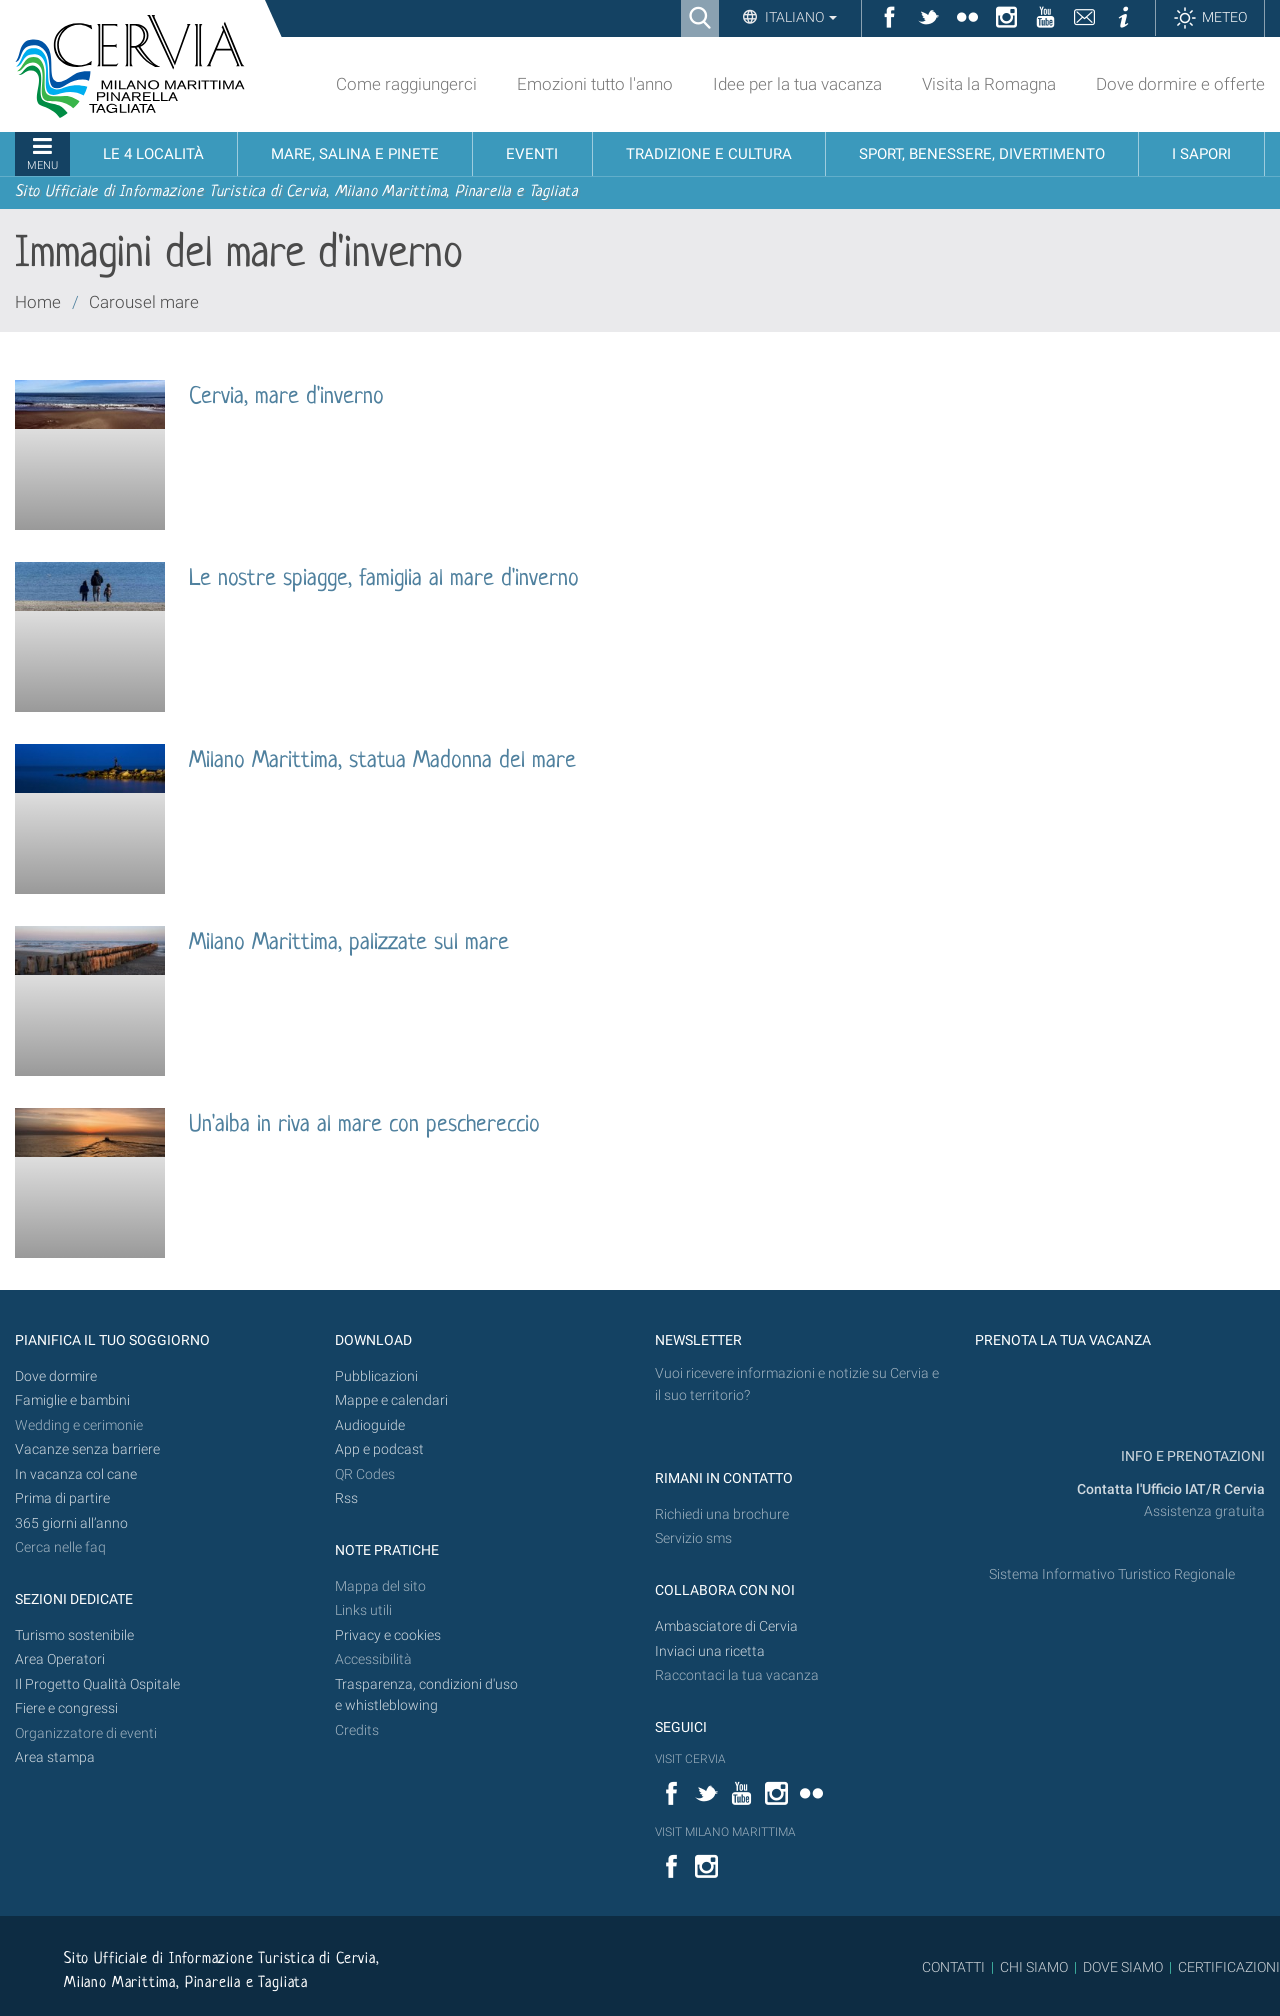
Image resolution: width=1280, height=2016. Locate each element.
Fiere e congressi (66, 1708)
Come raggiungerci (406, 84)
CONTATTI (953, 1967)
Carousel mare (144, 302)
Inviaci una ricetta (710, 1651)
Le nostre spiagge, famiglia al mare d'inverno (384, 579)
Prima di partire (62, 1498)
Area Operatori (60, 1659)
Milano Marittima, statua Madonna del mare (382, 761)
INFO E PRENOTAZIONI (1191, 1456)
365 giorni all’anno (71, 1523)
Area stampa (55, 1757)
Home (38, 302)
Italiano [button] (799, 17)
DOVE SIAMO (1121, 1967)
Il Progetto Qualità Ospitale (97, 1684)
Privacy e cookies (388, 1635)
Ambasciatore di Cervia (726, 1626)
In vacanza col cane (76, 1474)
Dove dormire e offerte (1180, 84)
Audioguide (370, 1425)
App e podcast (379, 1449)
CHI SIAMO (1034, 1967)
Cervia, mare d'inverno (286, 397)
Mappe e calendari (391, 1400)
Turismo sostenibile (74, 1635)
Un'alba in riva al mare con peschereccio (364, 1125)
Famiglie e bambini (72, 1400)
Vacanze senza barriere (87, 1449)
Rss (346, 1498)
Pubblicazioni (376, 1376)
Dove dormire (56, 1376)
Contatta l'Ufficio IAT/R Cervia (1171, 1489)
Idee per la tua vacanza (797, 84)
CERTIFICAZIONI (1229, 1967)
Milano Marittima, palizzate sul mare (349, 943)
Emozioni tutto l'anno (595, 84)
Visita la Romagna (989, 84)
